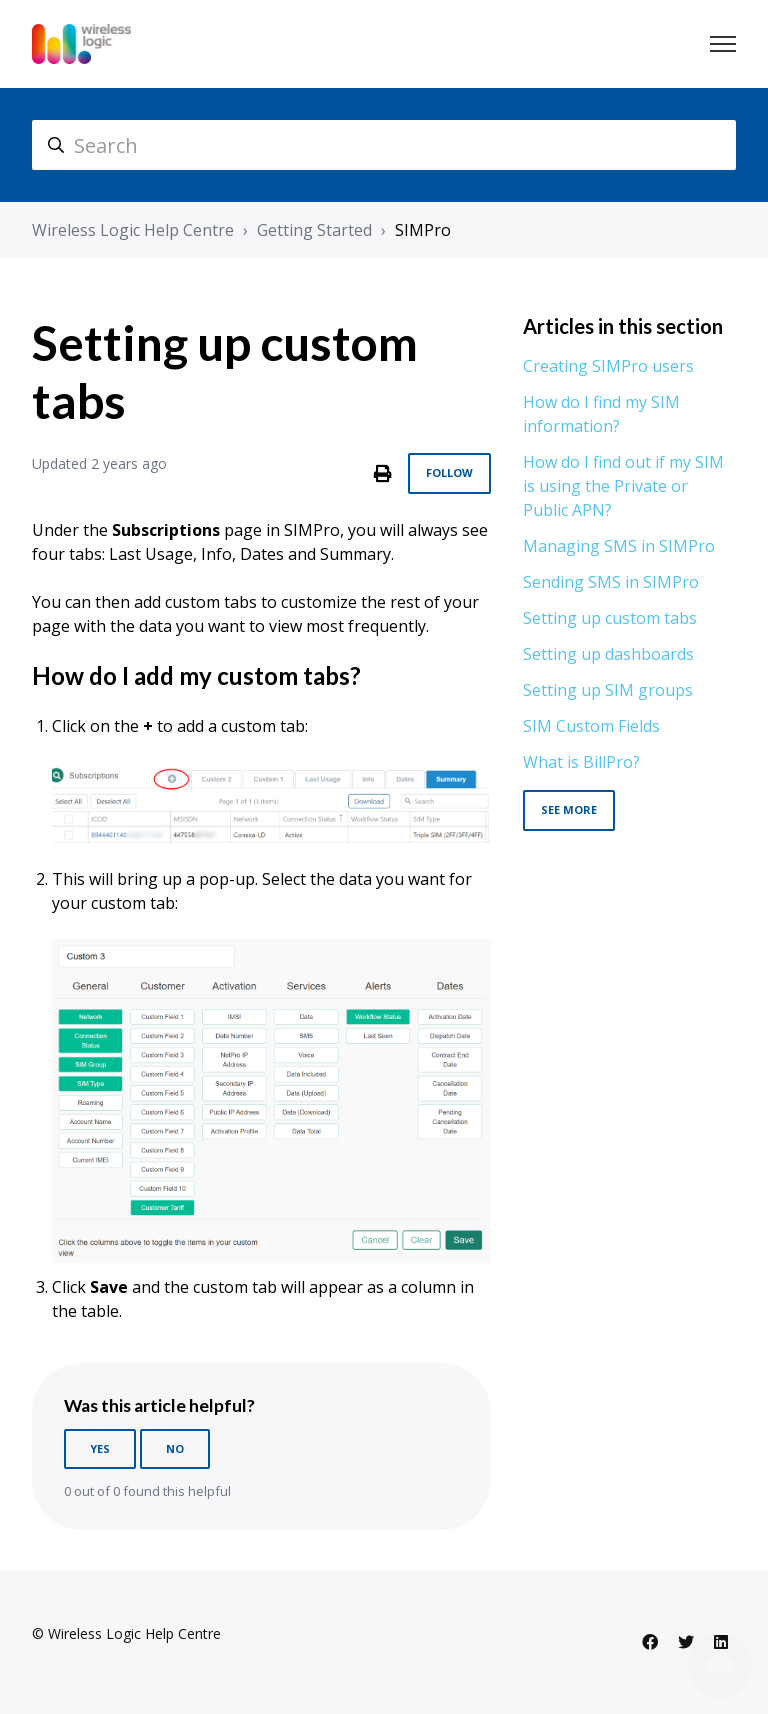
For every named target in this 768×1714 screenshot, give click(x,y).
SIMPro (423, 230)
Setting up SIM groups (608, 690)
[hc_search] (384, 145)
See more (569, 809)
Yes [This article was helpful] (100, 1448)
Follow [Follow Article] (449, 472)
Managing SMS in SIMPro (619, 546)
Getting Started (314, 230)
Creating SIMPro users (608, 366)
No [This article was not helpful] (175, 1448)
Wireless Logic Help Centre (133, 230)
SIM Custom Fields (591, 726)
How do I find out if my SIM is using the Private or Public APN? (623, 486)
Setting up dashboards (608, 654)
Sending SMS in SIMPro (611, 582)
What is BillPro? (581, 762)
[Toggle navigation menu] (723, 44)
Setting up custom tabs (610, 618)
